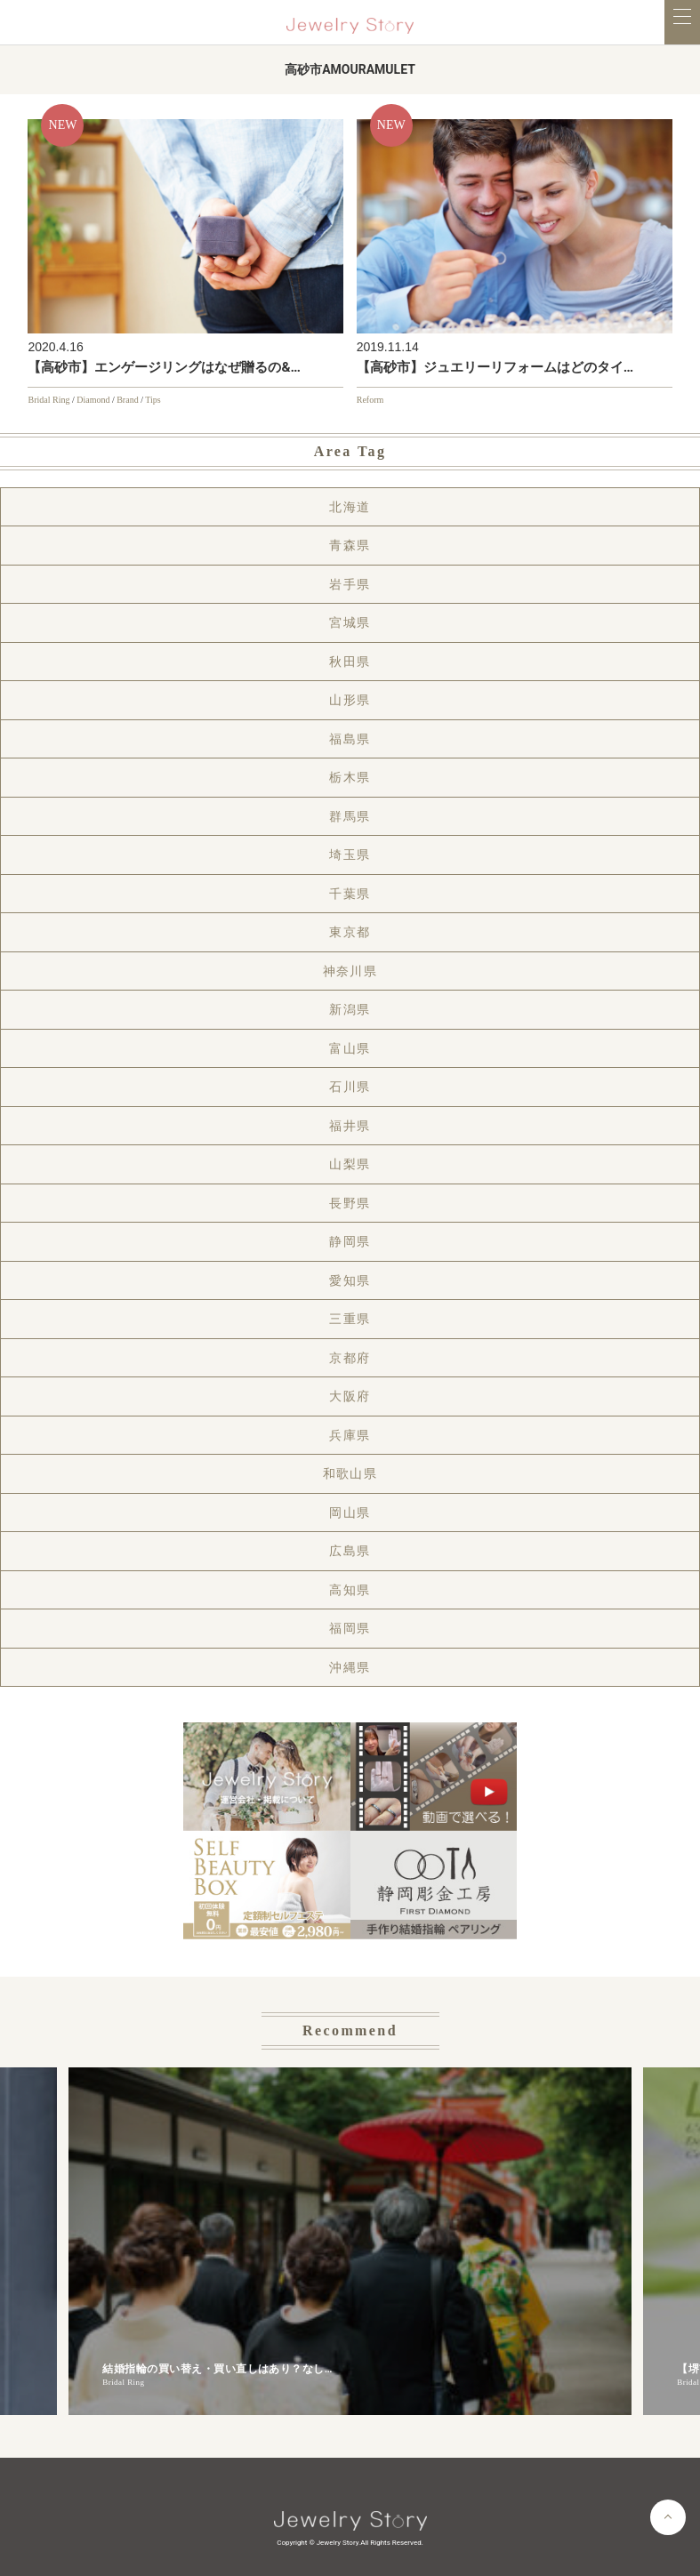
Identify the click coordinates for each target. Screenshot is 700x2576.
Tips (152, 400)
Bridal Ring (48, 400)
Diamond (92, 400)
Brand (127, 400)
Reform (370, 400)
